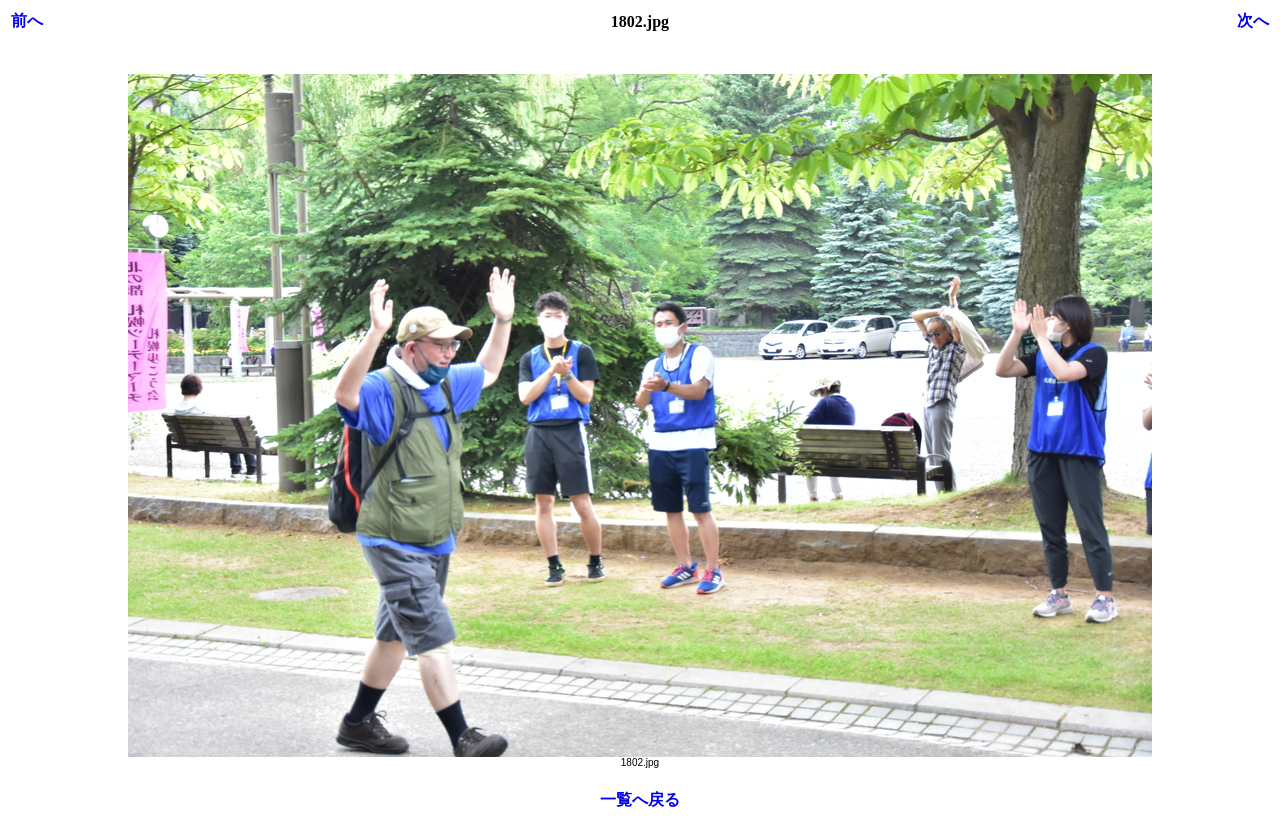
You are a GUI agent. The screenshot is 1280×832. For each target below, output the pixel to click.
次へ (1253, 20)
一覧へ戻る (640, 799)
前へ (27, 20)
